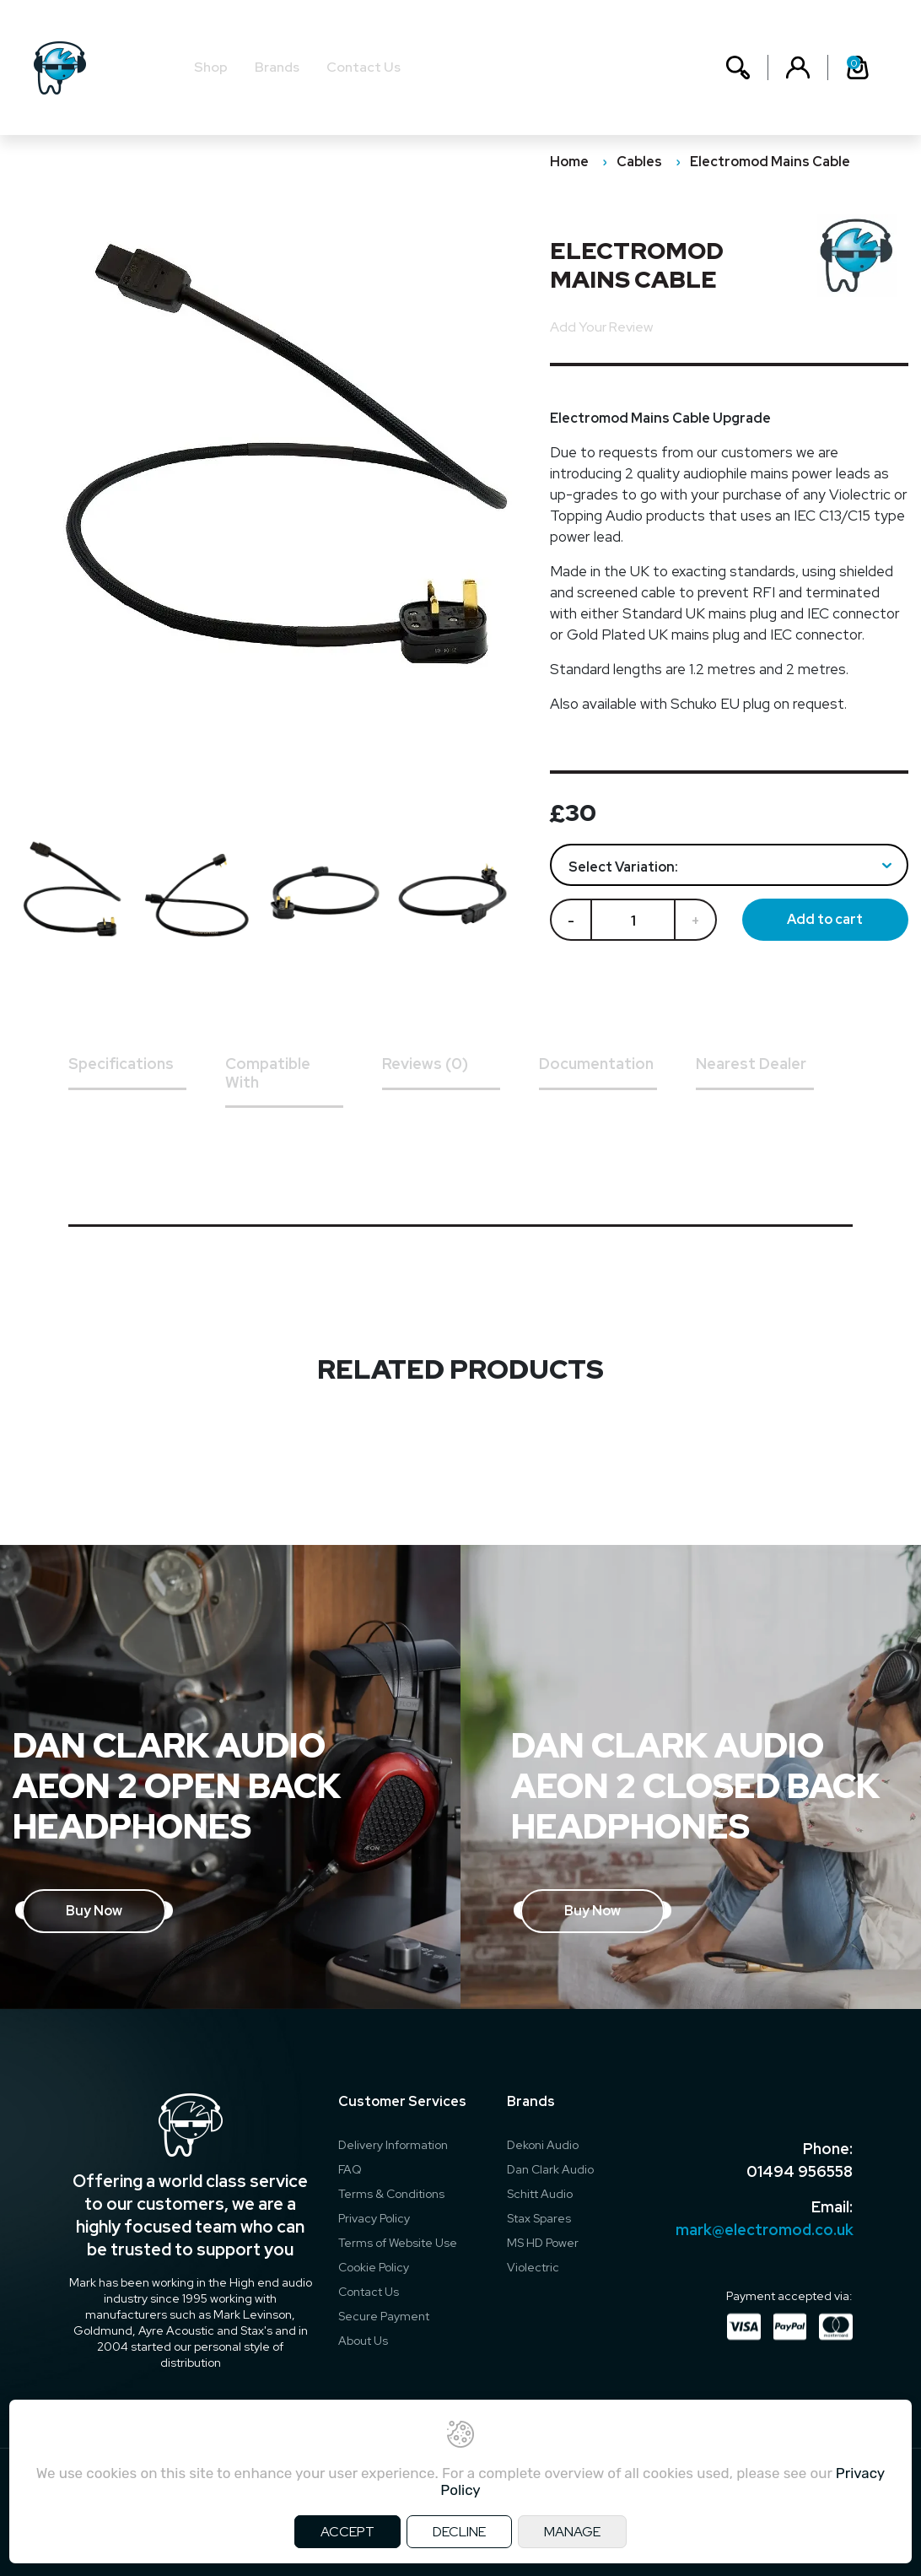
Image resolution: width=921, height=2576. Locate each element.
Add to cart (825, 919)
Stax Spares (539, 2218)
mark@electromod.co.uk (764, 2229)
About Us (363, 2340)
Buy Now (94, 1911)
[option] (77, 896)
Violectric (533, 2267)
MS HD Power (543, 2242)
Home (569, 161)
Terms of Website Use (397, 2242)
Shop (211, 67)
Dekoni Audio (543, 2144)
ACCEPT (347, 2532)
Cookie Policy (373, 2267)
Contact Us (363, 67)
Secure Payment (383, 2316)
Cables (639, 161)
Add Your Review (601, 327)
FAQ (350, 2169)
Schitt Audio (540, 2193)
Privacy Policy (374, 2218)
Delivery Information (393, 2144)
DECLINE (459, 2532)
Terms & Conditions (391, 2193)
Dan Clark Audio (550, 2169)
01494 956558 (799, 2171)
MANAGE (572, 2532)
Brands (277, 67)
